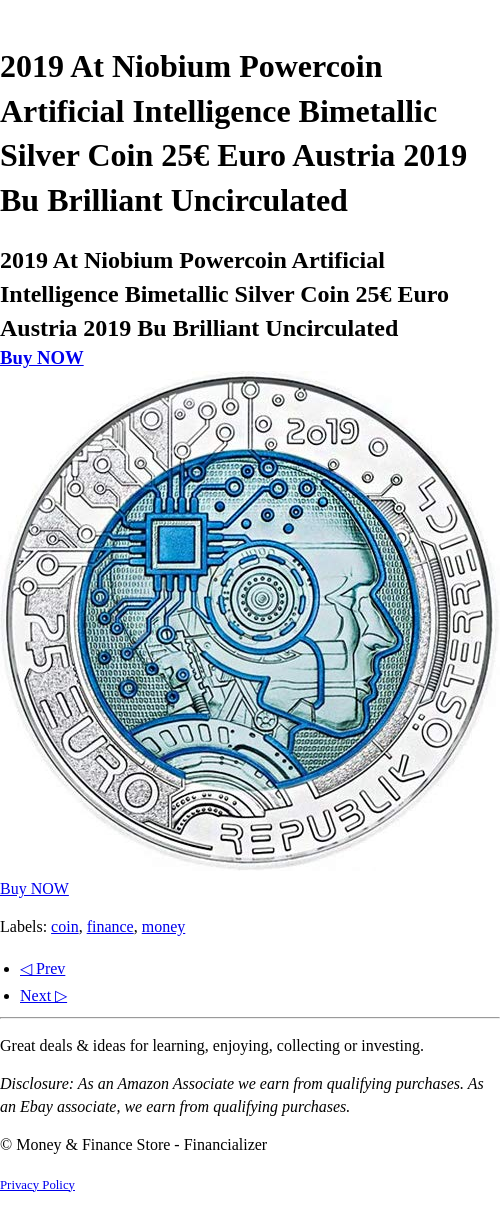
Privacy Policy (37, 1185)
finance (110, 926)
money (164, 926)
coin (65, 926)
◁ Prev (42, 968)
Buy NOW (42, 357)
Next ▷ (43, 995)
